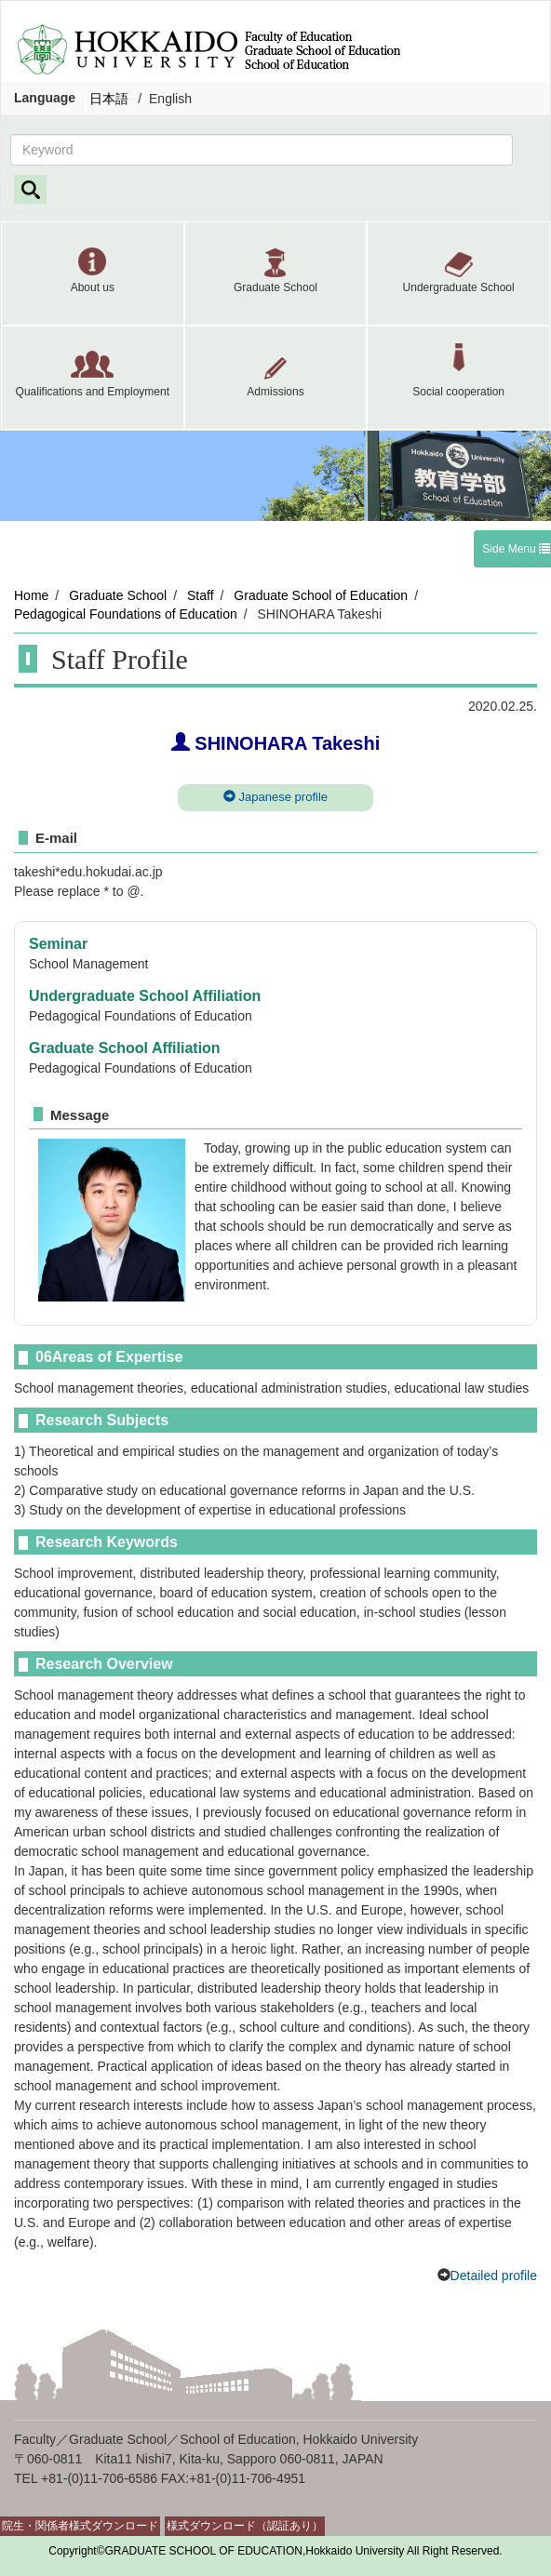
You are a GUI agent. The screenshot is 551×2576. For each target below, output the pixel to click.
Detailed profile (493, 2275)
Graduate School (118, 595)
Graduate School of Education (321, 595)
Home (31, 595)
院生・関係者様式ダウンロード (80, 2525)
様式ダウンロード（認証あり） (245, 2525)
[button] (93, 273)
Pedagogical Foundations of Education (125, 614)
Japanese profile (275, 797)
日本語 (108, 98)
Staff (200, 595)
